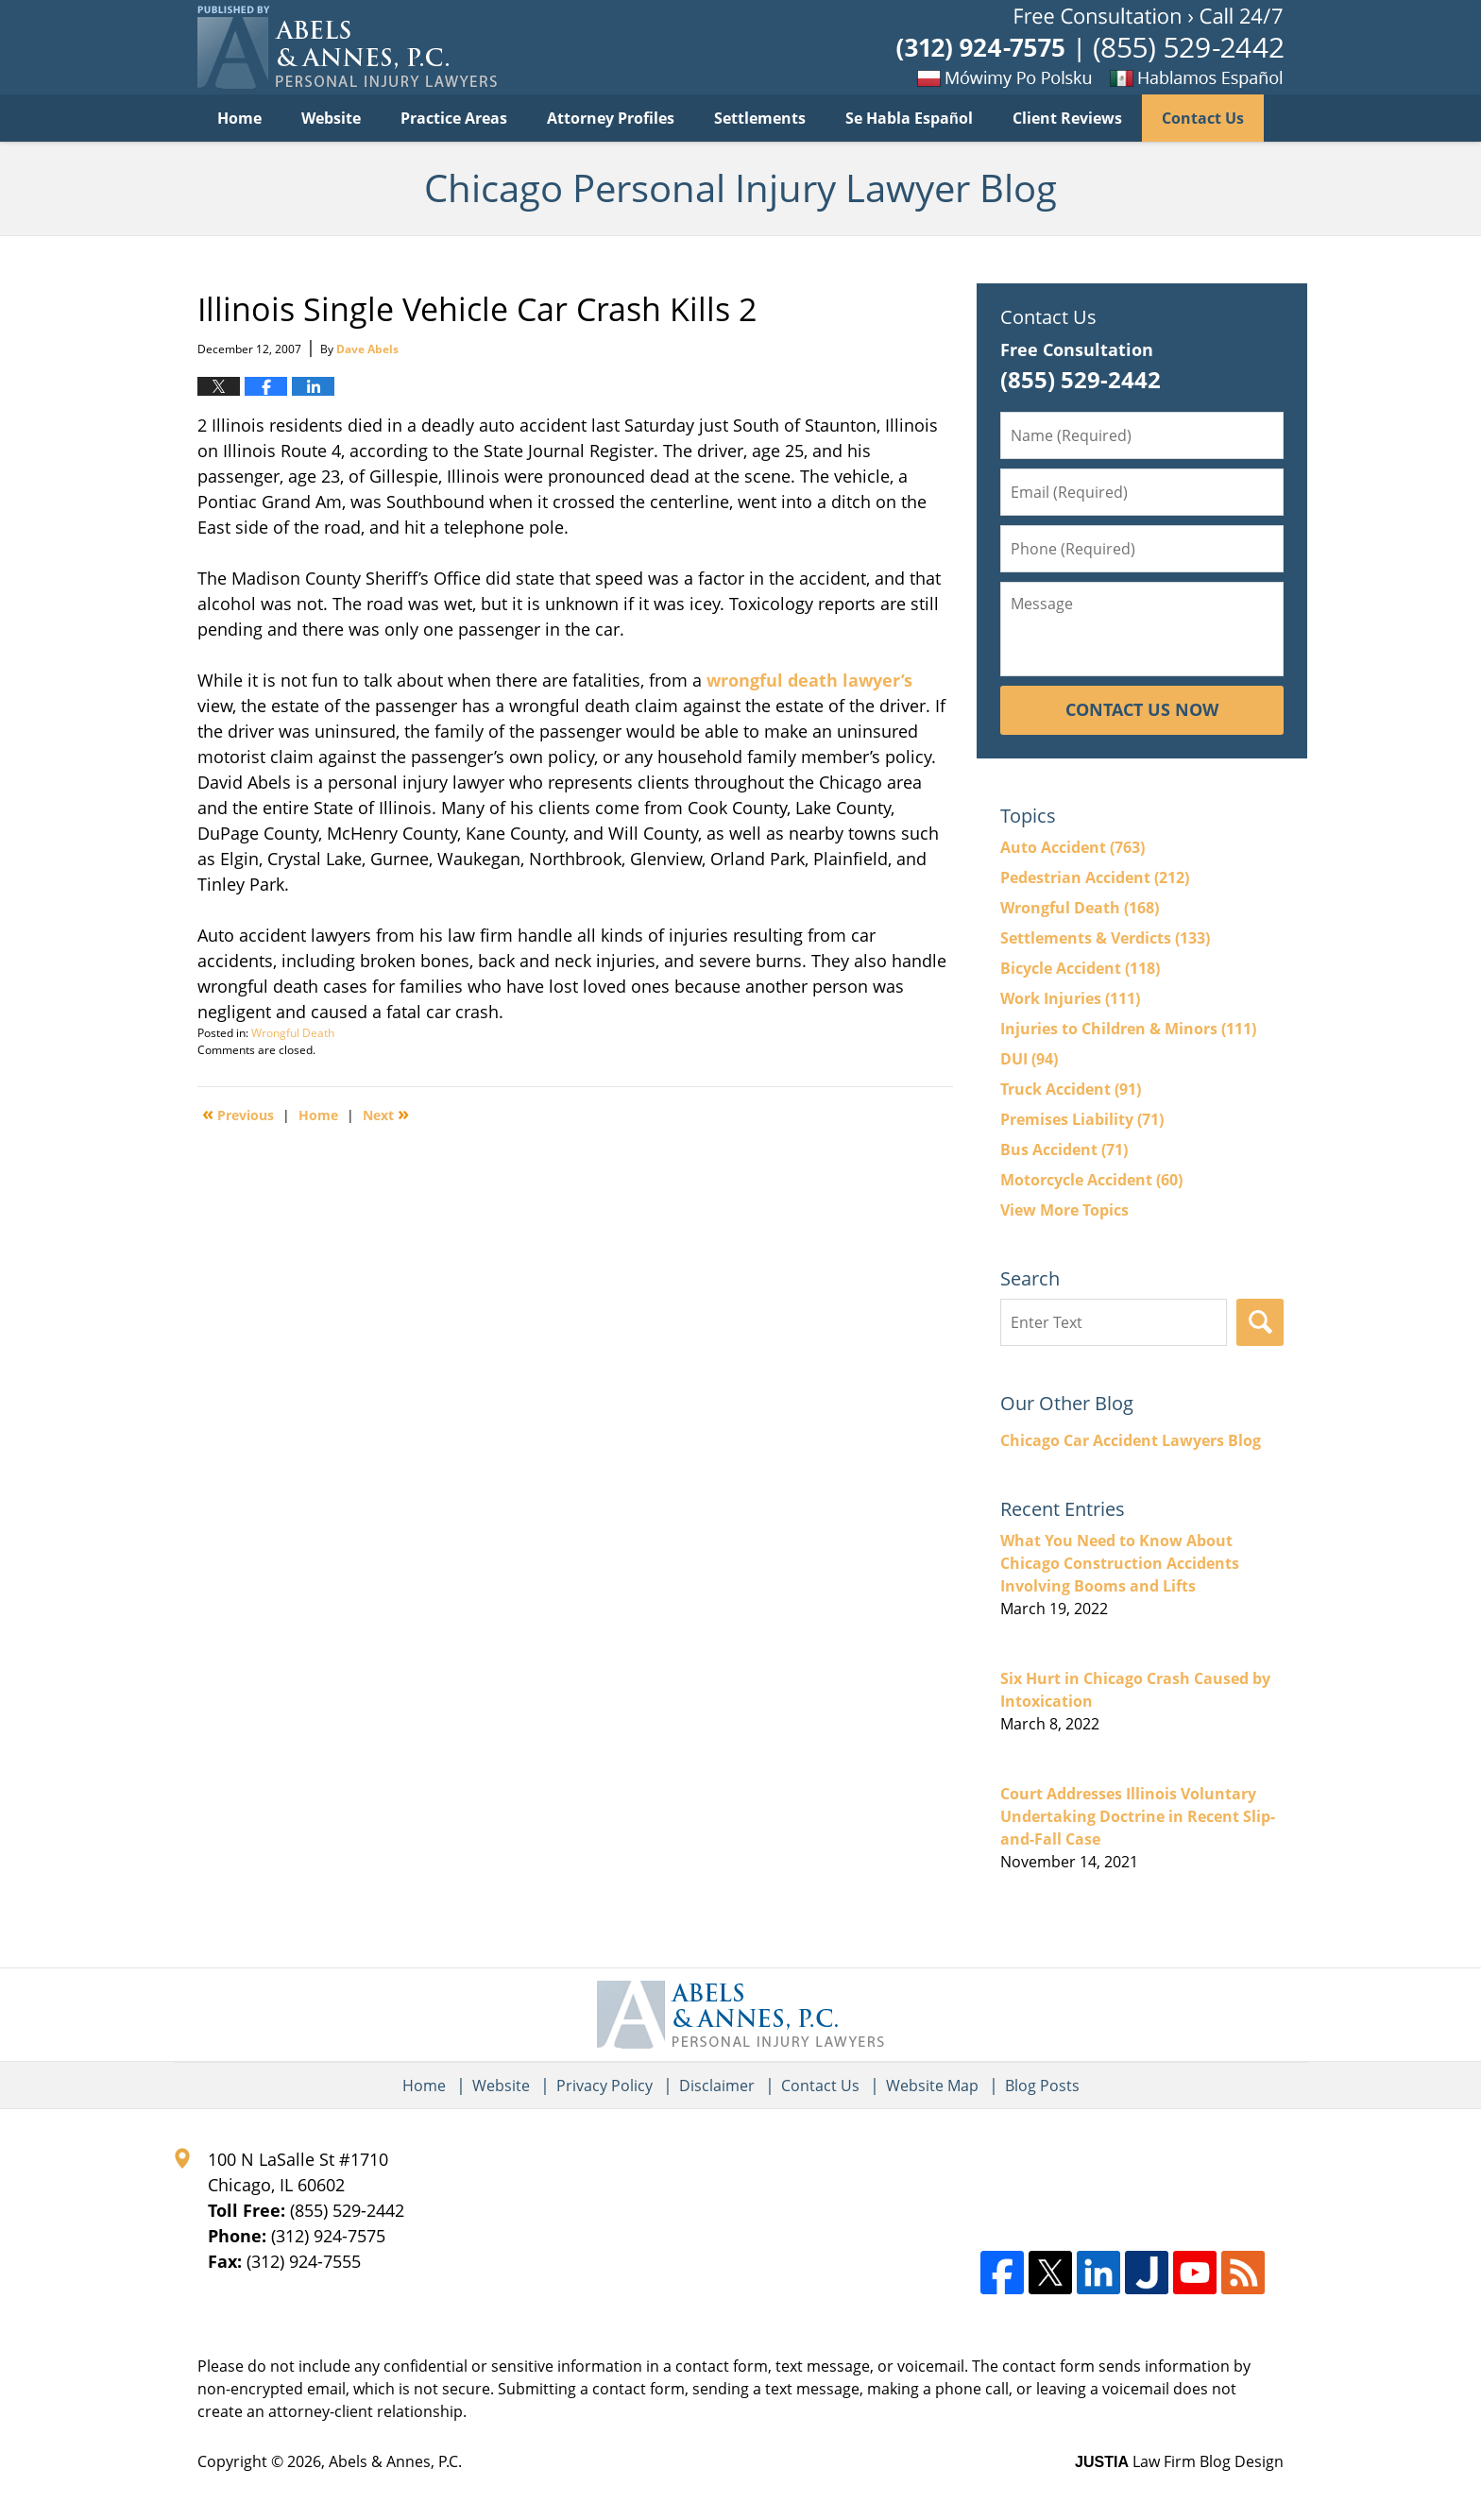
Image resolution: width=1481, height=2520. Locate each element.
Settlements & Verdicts (1105, 938)
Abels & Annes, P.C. (395, 2461)
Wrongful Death (292, 1033)
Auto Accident (1072, 847)
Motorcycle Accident (1091, 1179)
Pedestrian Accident (1094, 877)
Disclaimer (717, 2085)
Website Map (932, 2085)
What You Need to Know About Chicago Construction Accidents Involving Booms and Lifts (1119, 1563)
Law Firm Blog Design (1179, 2461)
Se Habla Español (909, 118)
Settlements (760, 118)
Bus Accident (1064, 1149)
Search (1260, 1322)
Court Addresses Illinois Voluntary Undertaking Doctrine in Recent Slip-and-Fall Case (1137, 1816)
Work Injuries (1070, 998)
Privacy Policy (604, 2085)
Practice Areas (453, 118)
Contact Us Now (1141, 709)
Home (239, 118)
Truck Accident (1070, 1089)
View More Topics (1064, 1210)
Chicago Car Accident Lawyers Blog (1130, 1440)
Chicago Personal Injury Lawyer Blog (347, 47)
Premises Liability (1082, 1119)
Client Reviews (1067, 118)
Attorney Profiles (610, 118)
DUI (1029, 1058)
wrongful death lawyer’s (809, 680)
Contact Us (1203, 118)
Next (386, 1113)
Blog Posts (1042, 2085)
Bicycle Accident (1080, 968)
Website (331, 118)
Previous (238, 1113)
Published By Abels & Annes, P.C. (1090, 48)
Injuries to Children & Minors (1128, 1028)
